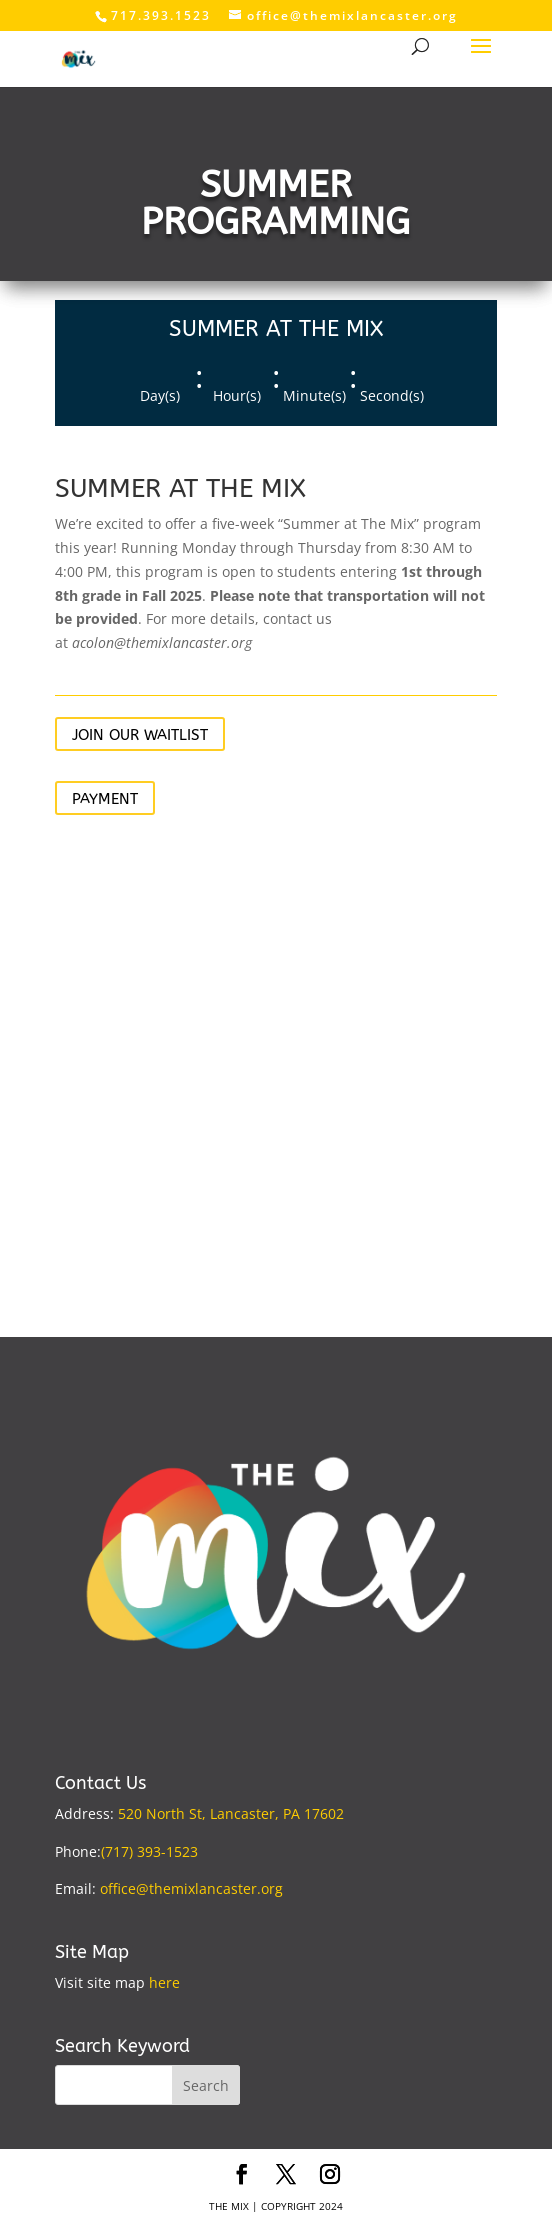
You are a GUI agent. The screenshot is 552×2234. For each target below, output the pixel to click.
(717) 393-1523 (149, 1851)
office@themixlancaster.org (191, 1888)
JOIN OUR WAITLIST (140, 735)
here (164, 1982)
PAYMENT (105, 799)
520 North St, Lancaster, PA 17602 (231, 1813)
